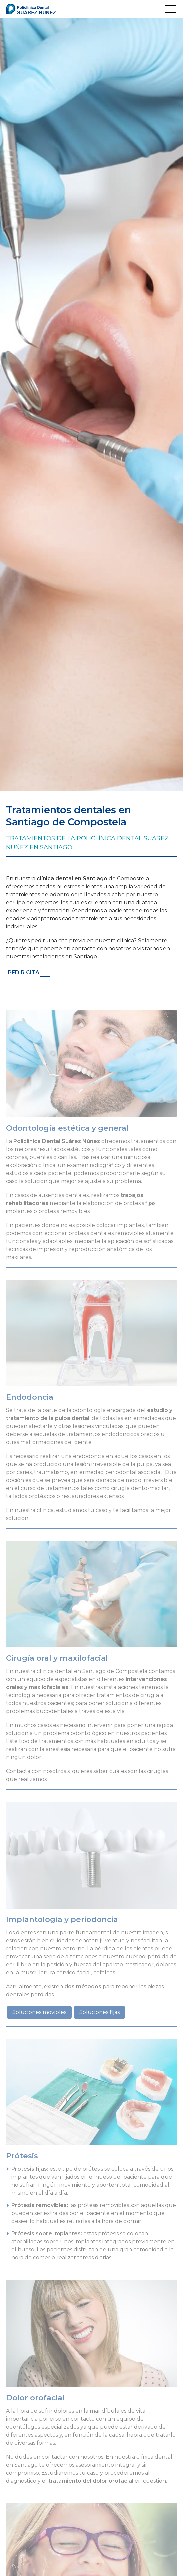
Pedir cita (24, 972)
